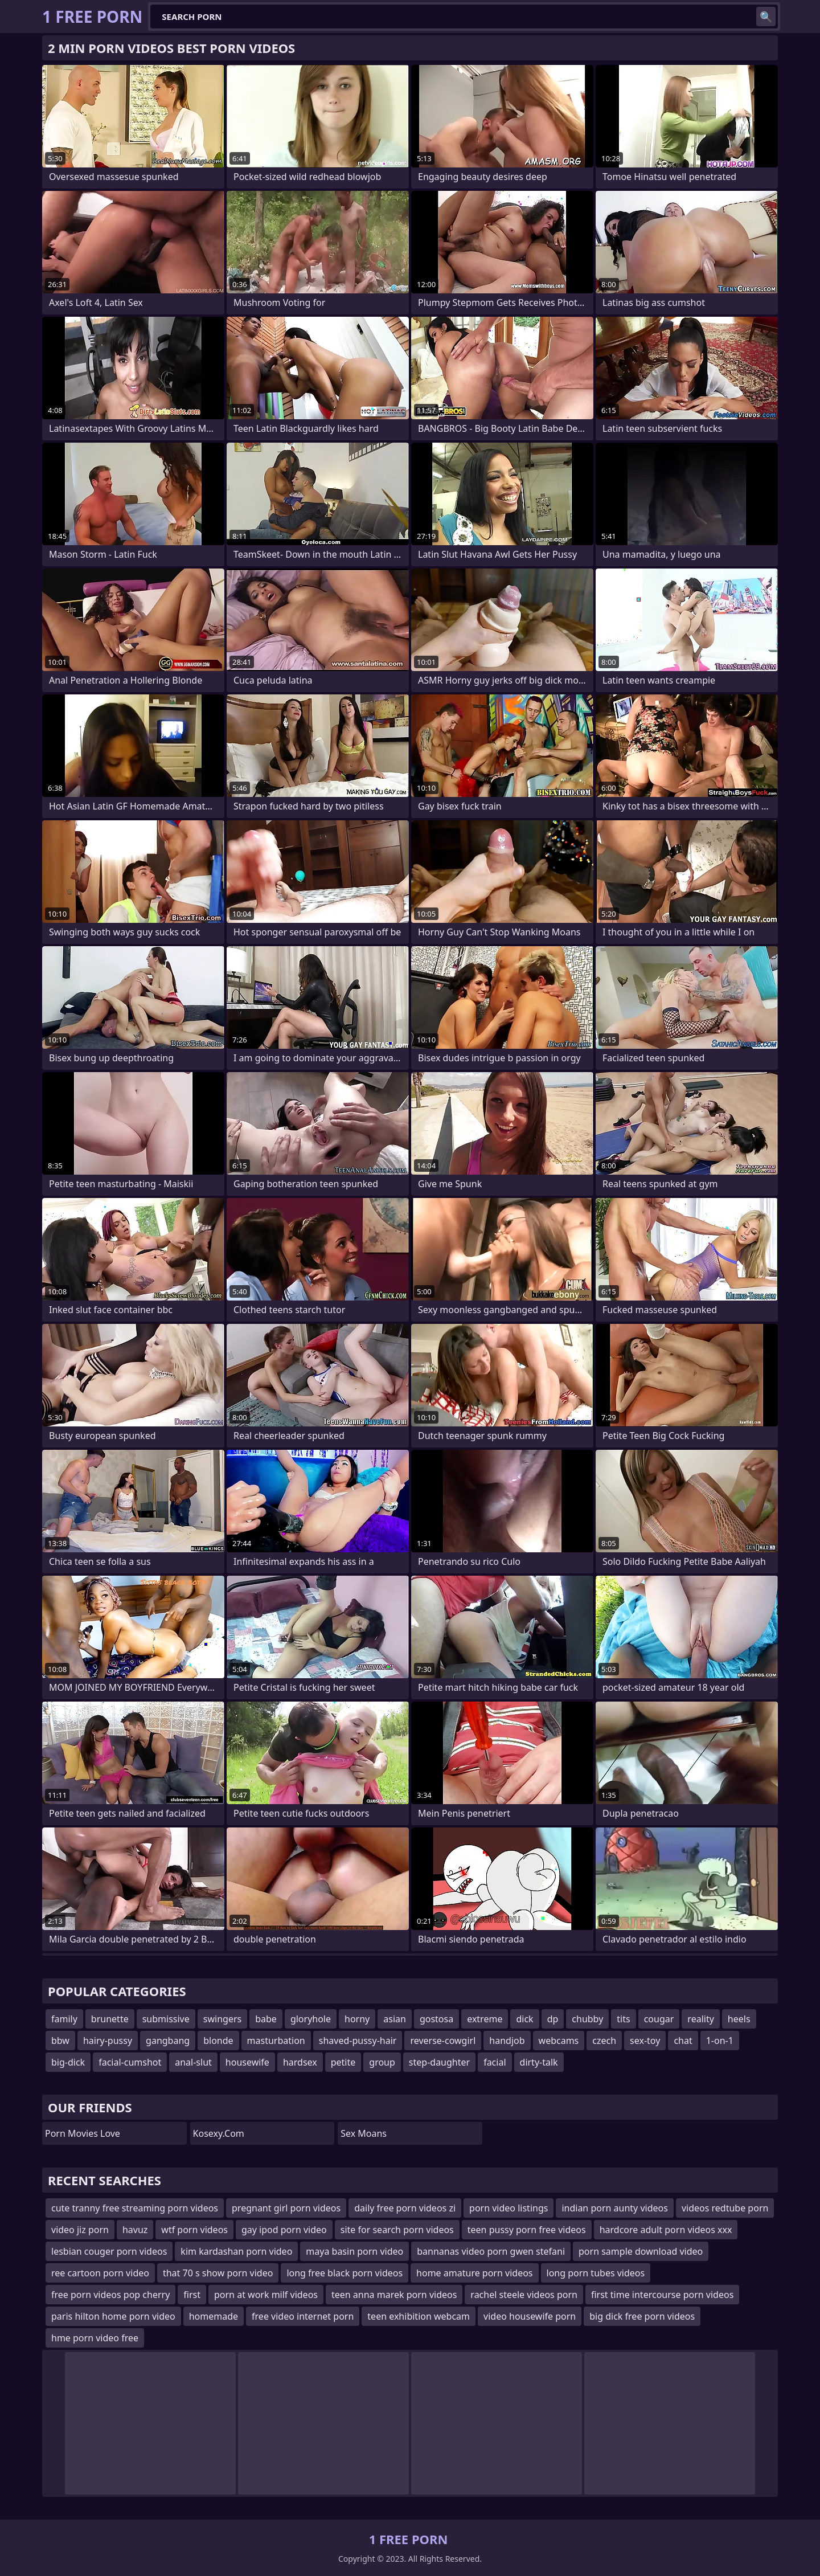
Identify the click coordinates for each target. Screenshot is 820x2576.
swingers (222, 2019)
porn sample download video (641, 2251)
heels (739, 2019)
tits (623, 2019)
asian (394, 2019)
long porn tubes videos (596, 2273)
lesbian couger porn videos (109, 2251)
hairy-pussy (107, 2040)
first (191, 2294)
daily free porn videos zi (405, 2208)
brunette (110, 2019)
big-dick (68, 2062)
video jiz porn (80, 2229)
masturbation (276, 2040)
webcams (559, 2040)
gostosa (436, 2019)
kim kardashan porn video (236, 2251)
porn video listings (508, 2208)
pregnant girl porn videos (286, 2208)
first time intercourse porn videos (662, 2294)
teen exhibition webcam (418, 2316)
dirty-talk (539, 2062)
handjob (506, 2040)
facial (494, 2062)
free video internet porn (303, 2316)
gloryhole (310, 2019)
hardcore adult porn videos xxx (666, 2229)
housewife (247, 2062)
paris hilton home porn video (113, 2316)
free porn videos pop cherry (110, 2294)
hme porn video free (94, 2338)
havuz (134, 2229)
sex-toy (645, 2040)
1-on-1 (719, 2040)
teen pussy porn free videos (527, 2229)
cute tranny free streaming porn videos (134, 2208)
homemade (213, 2316)
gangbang (168, 2040)
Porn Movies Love (82, 2133)
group (382, 2062)
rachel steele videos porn (523, 2294)
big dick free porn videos (642, 2316)
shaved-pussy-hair (358, 2040)
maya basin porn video (354, 2251)
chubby (587, 2019)
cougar (659, 2019)
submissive (166, 2019)
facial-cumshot (130, 2062)
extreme (484, 2019)
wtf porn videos (194, 2229)
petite (343, 2062)
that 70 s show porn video (218, 2273)
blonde (218, 2040)
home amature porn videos (474, 2273)
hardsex (300, 2062)
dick (524, 2019)
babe (266, 2019)
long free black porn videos (344, 2273)
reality (700, 2019)
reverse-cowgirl (442, 2040)
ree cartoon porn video (100, 2273)
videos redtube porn (725, 2208)
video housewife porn (529, 2316)
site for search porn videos (397, 2229)
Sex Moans (364, 2133)
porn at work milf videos (266, 2294)
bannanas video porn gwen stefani (491, 2251)
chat (683, 2040)
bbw (60, 2040)
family (64, 2019)
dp (553, 2019)
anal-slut (193, 2062)
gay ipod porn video (284, 2229)
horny (357, 2019)
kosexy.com (218, 2133)
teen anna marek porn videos (394, 2294)
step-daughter (439, 2062)
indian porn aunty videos (614, 2208)
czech (604, 2040)
